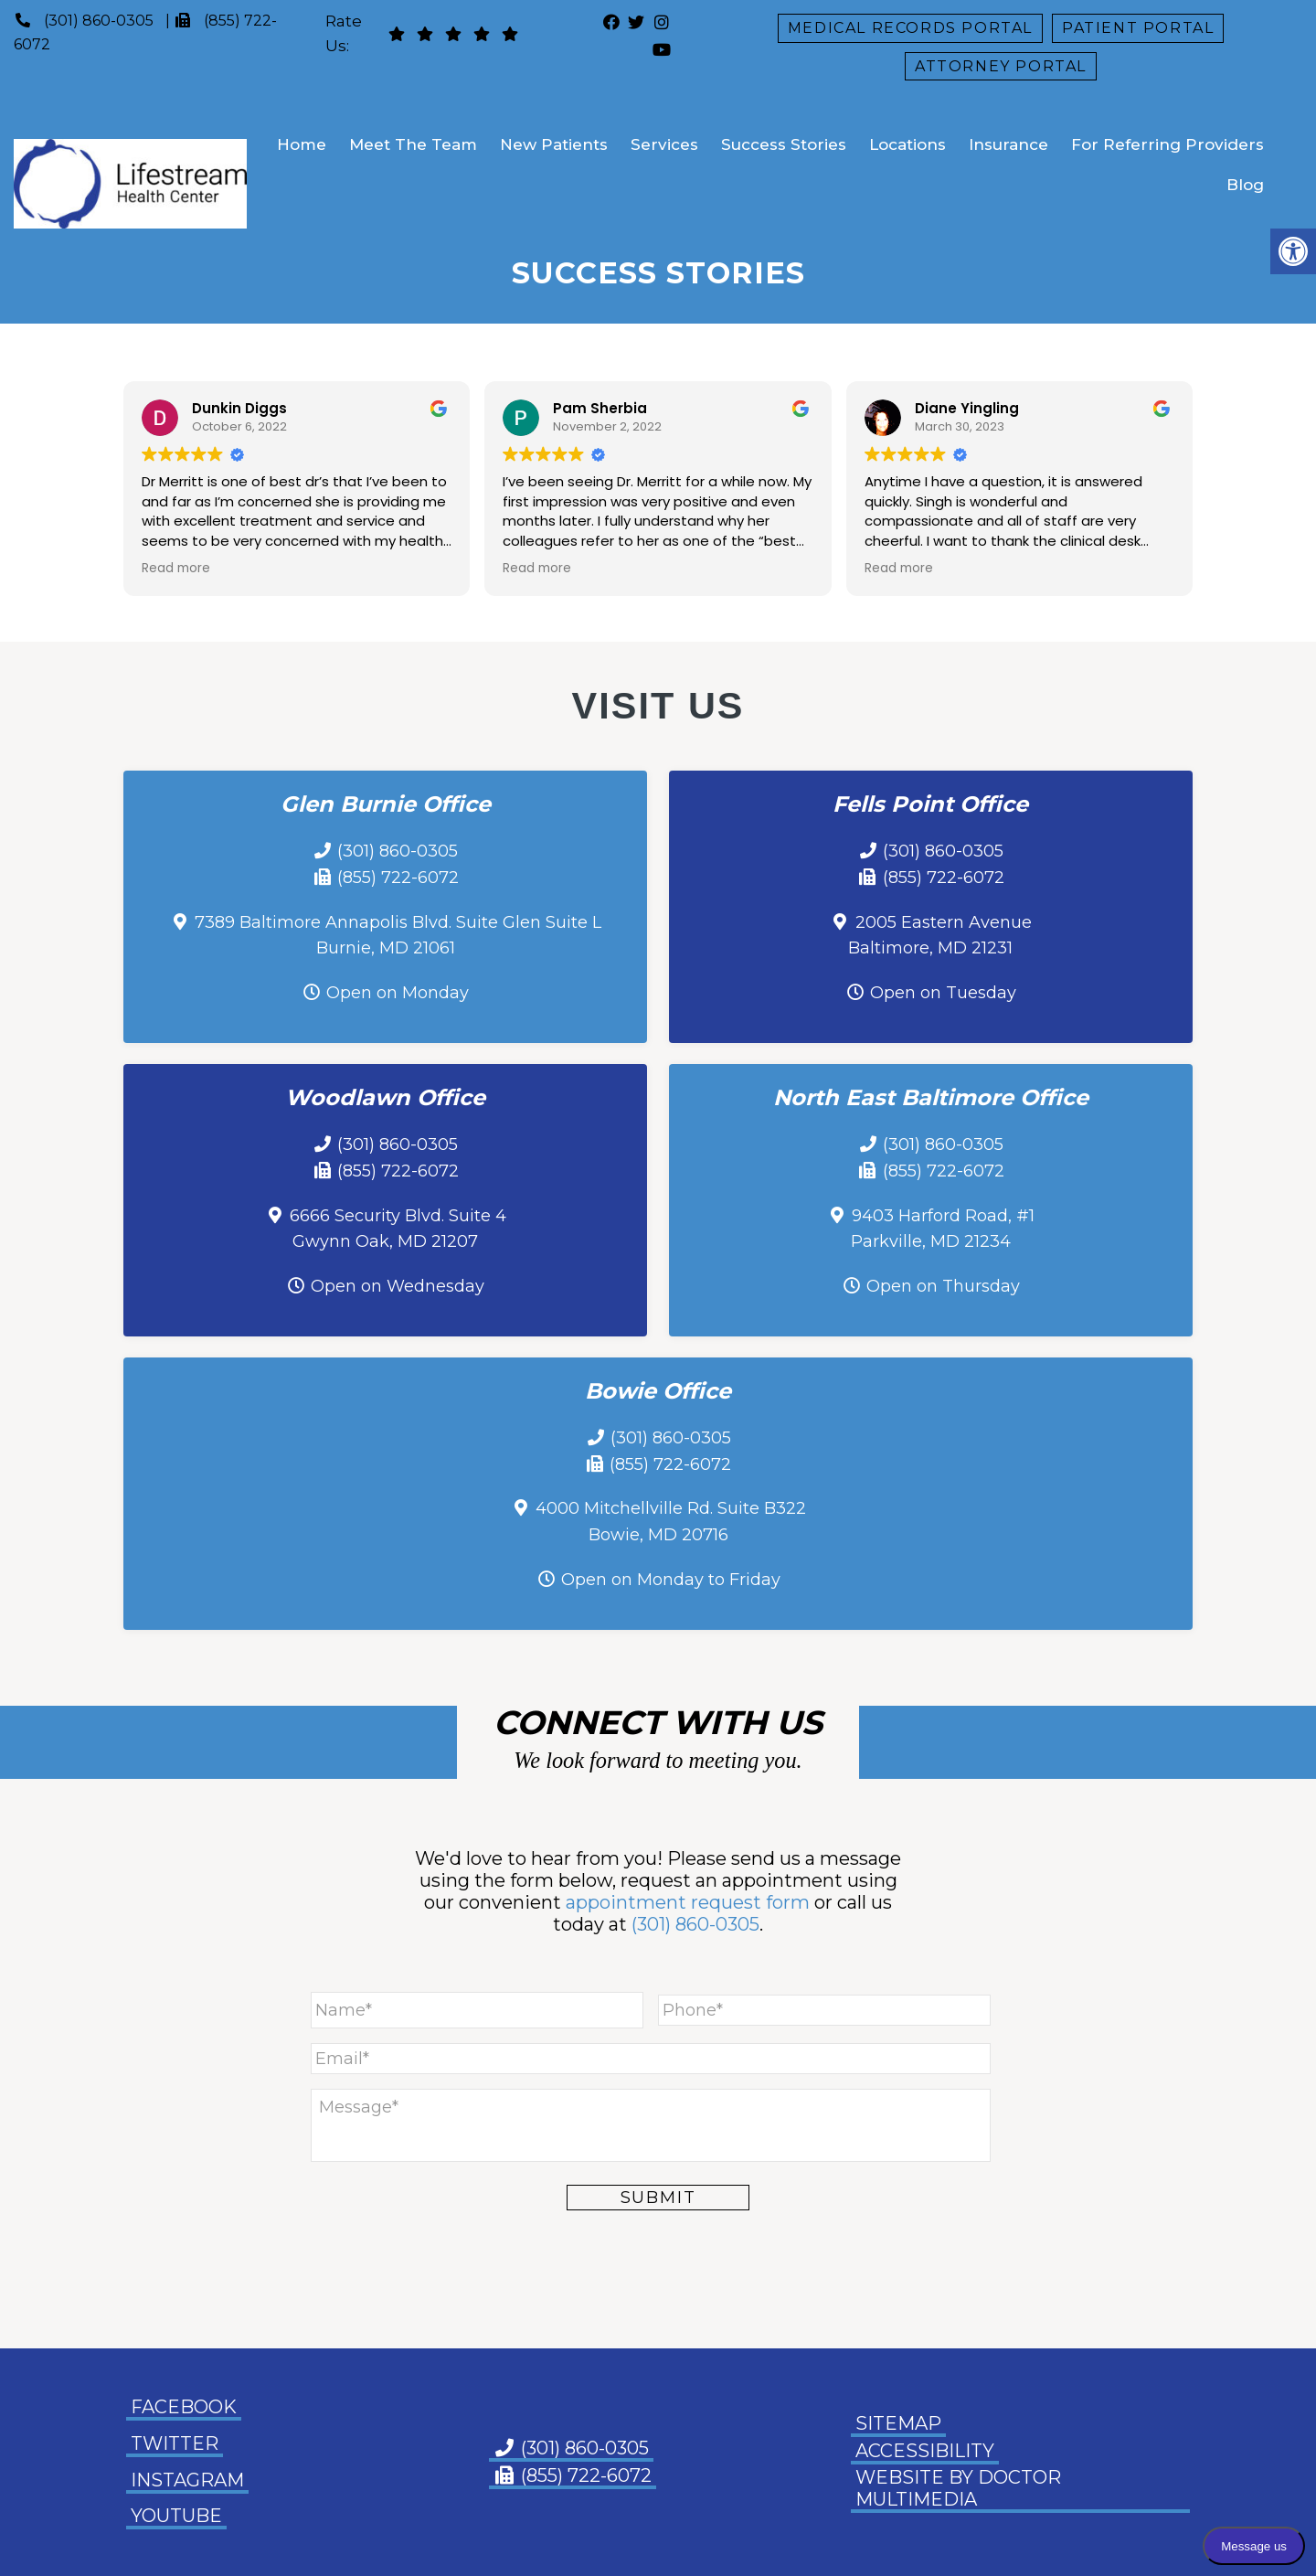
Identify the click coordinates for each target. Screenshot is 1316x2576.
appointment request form (688, 1902)
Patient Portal (1138, 28)
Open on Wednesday (397, 1286)
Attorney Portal (1001, 66)
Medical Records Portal (910, 28)
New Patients (554, 144)
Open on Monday (397, 993)
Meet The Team (413, 144)
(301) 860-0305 (99, 20)
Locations (907, 144)
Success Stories (783, 144)
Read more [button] (176, 568)
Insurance (1008, 144)
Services (664, 144)
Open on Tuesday (943, 993)
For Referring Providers (1167, 144)
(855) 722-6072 (398, 878)
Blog (1245, 185)
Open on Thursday (943, 1286)
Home (301, 144)
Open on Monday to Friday (670, 1580)
